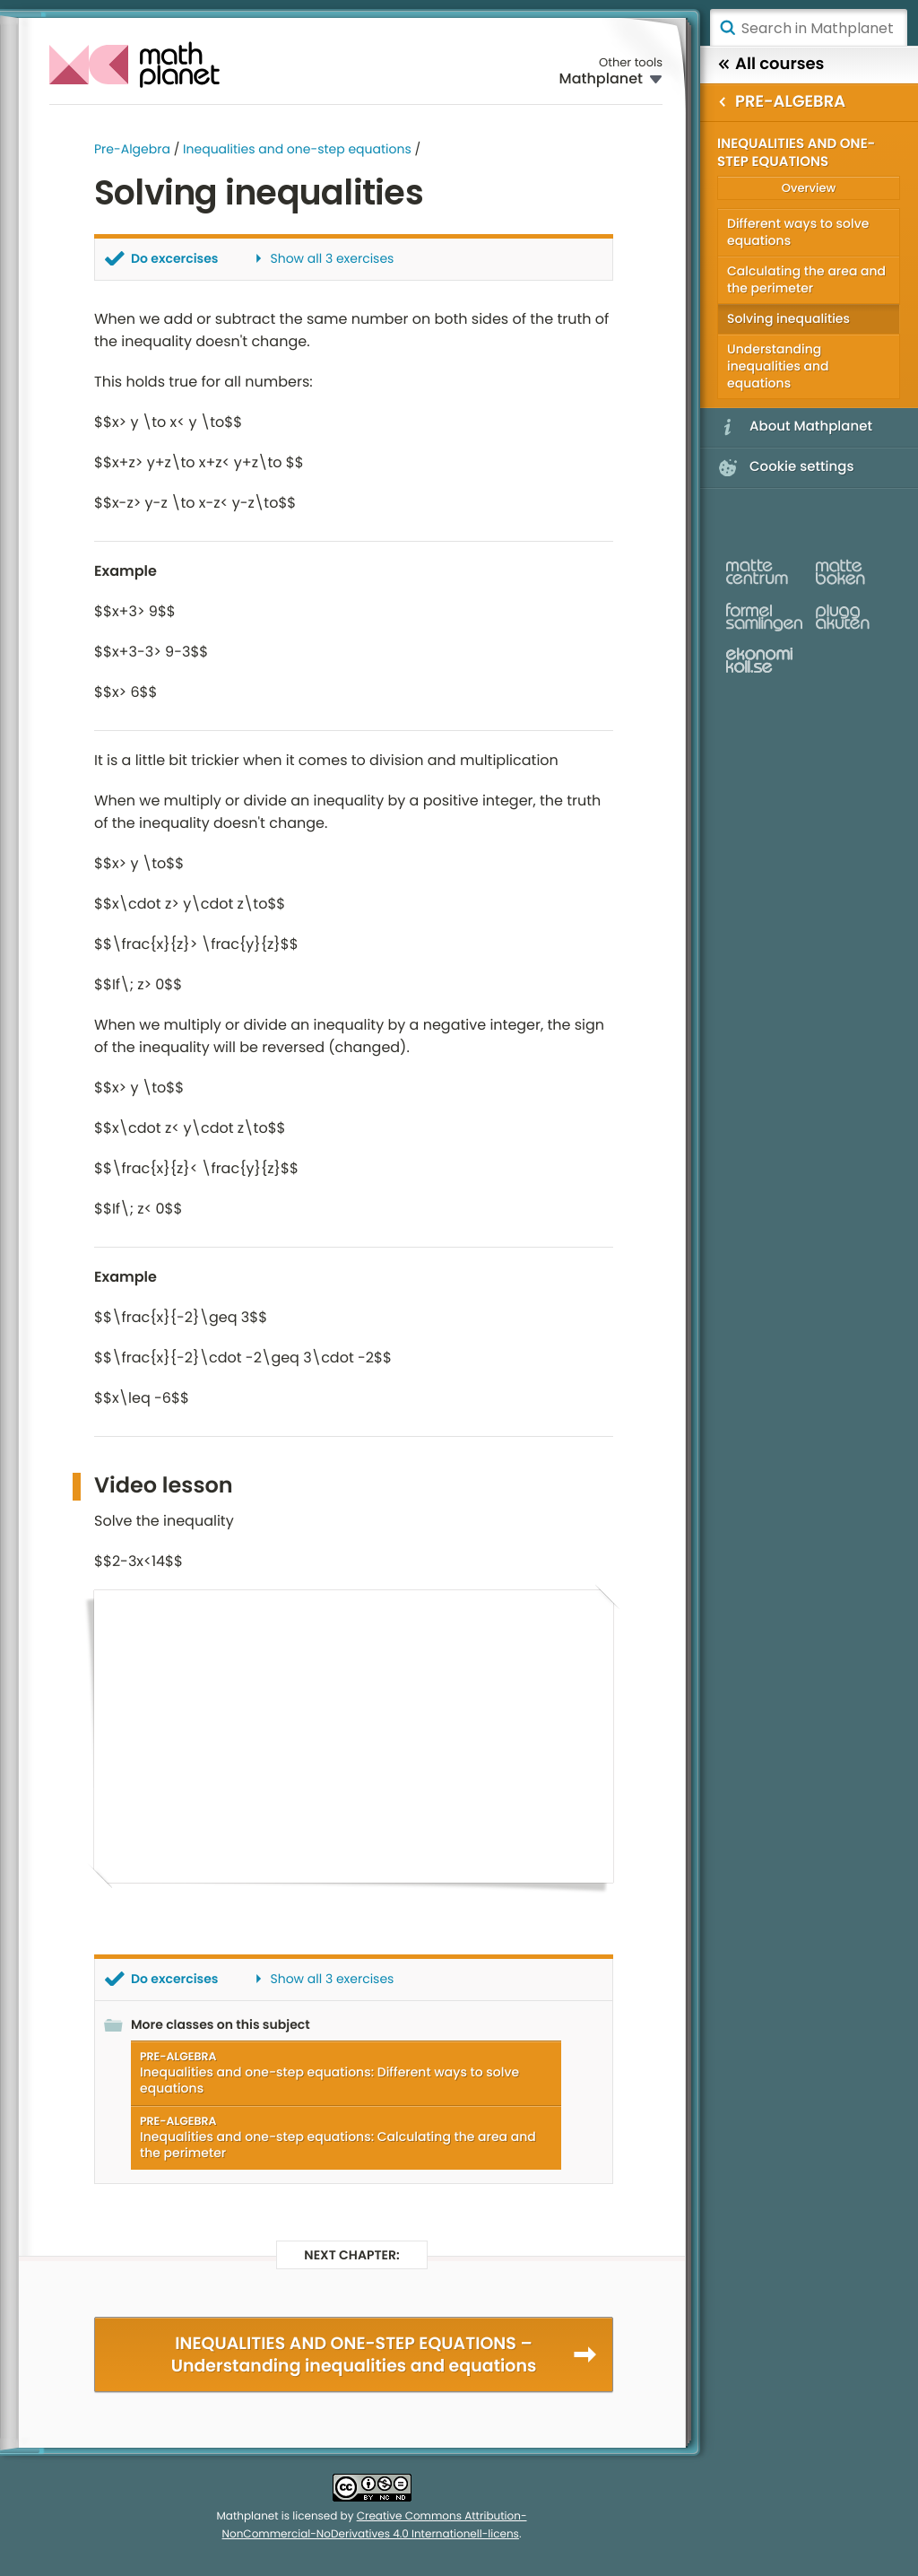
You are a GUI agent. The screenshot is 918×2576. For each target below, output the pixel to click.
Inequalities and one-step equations (297, 149)
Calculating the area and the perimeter (806, 279)
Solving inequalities (788, 318)
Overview (809, 187)
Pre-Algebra (132, 149)
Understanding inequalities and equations (778, 366)
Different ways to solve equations (798, 231)
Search (727, 28)
